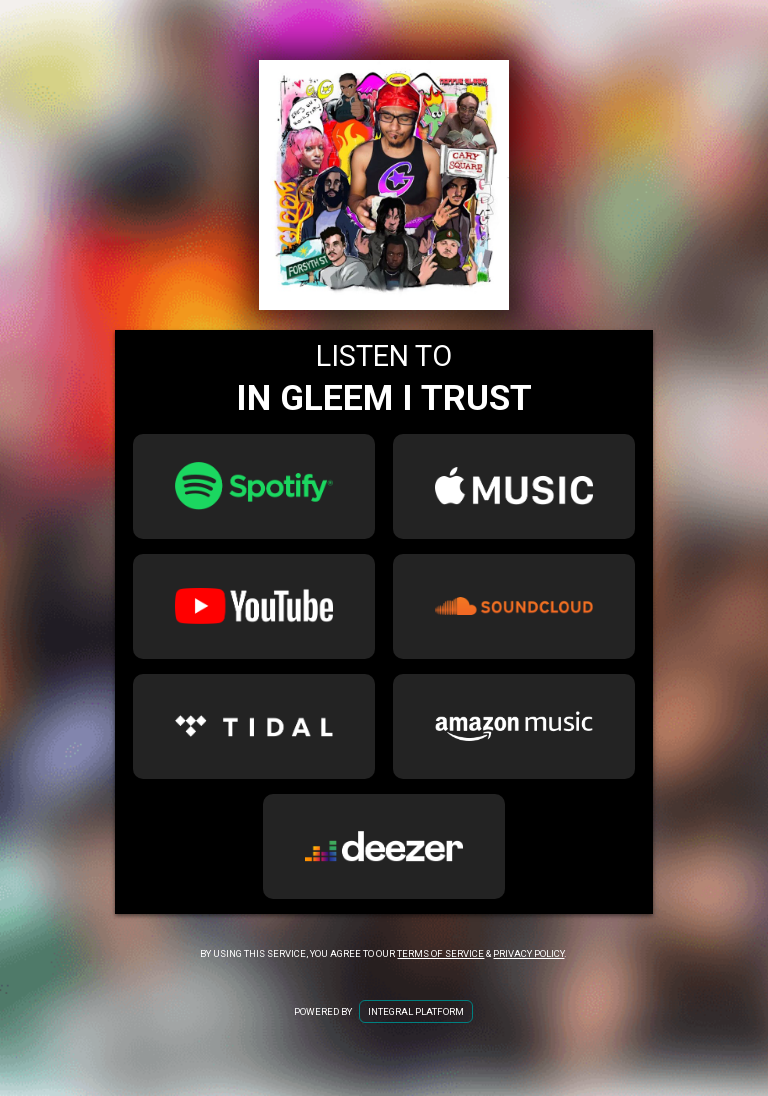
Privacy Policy (528, 953)
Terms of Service (440, 953)
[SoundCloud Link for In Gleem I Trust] (514, 606)
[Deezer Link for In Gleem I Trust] (384, 846)
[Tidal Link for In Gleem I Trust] (254, 726)
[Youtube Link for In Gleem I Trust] (254, 606)
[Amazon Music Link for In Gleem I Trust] (514, 726)
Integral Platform (416, 1011)
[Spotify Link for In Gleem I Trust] (254, 486)
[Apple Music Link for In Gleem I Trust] (514, 486)
